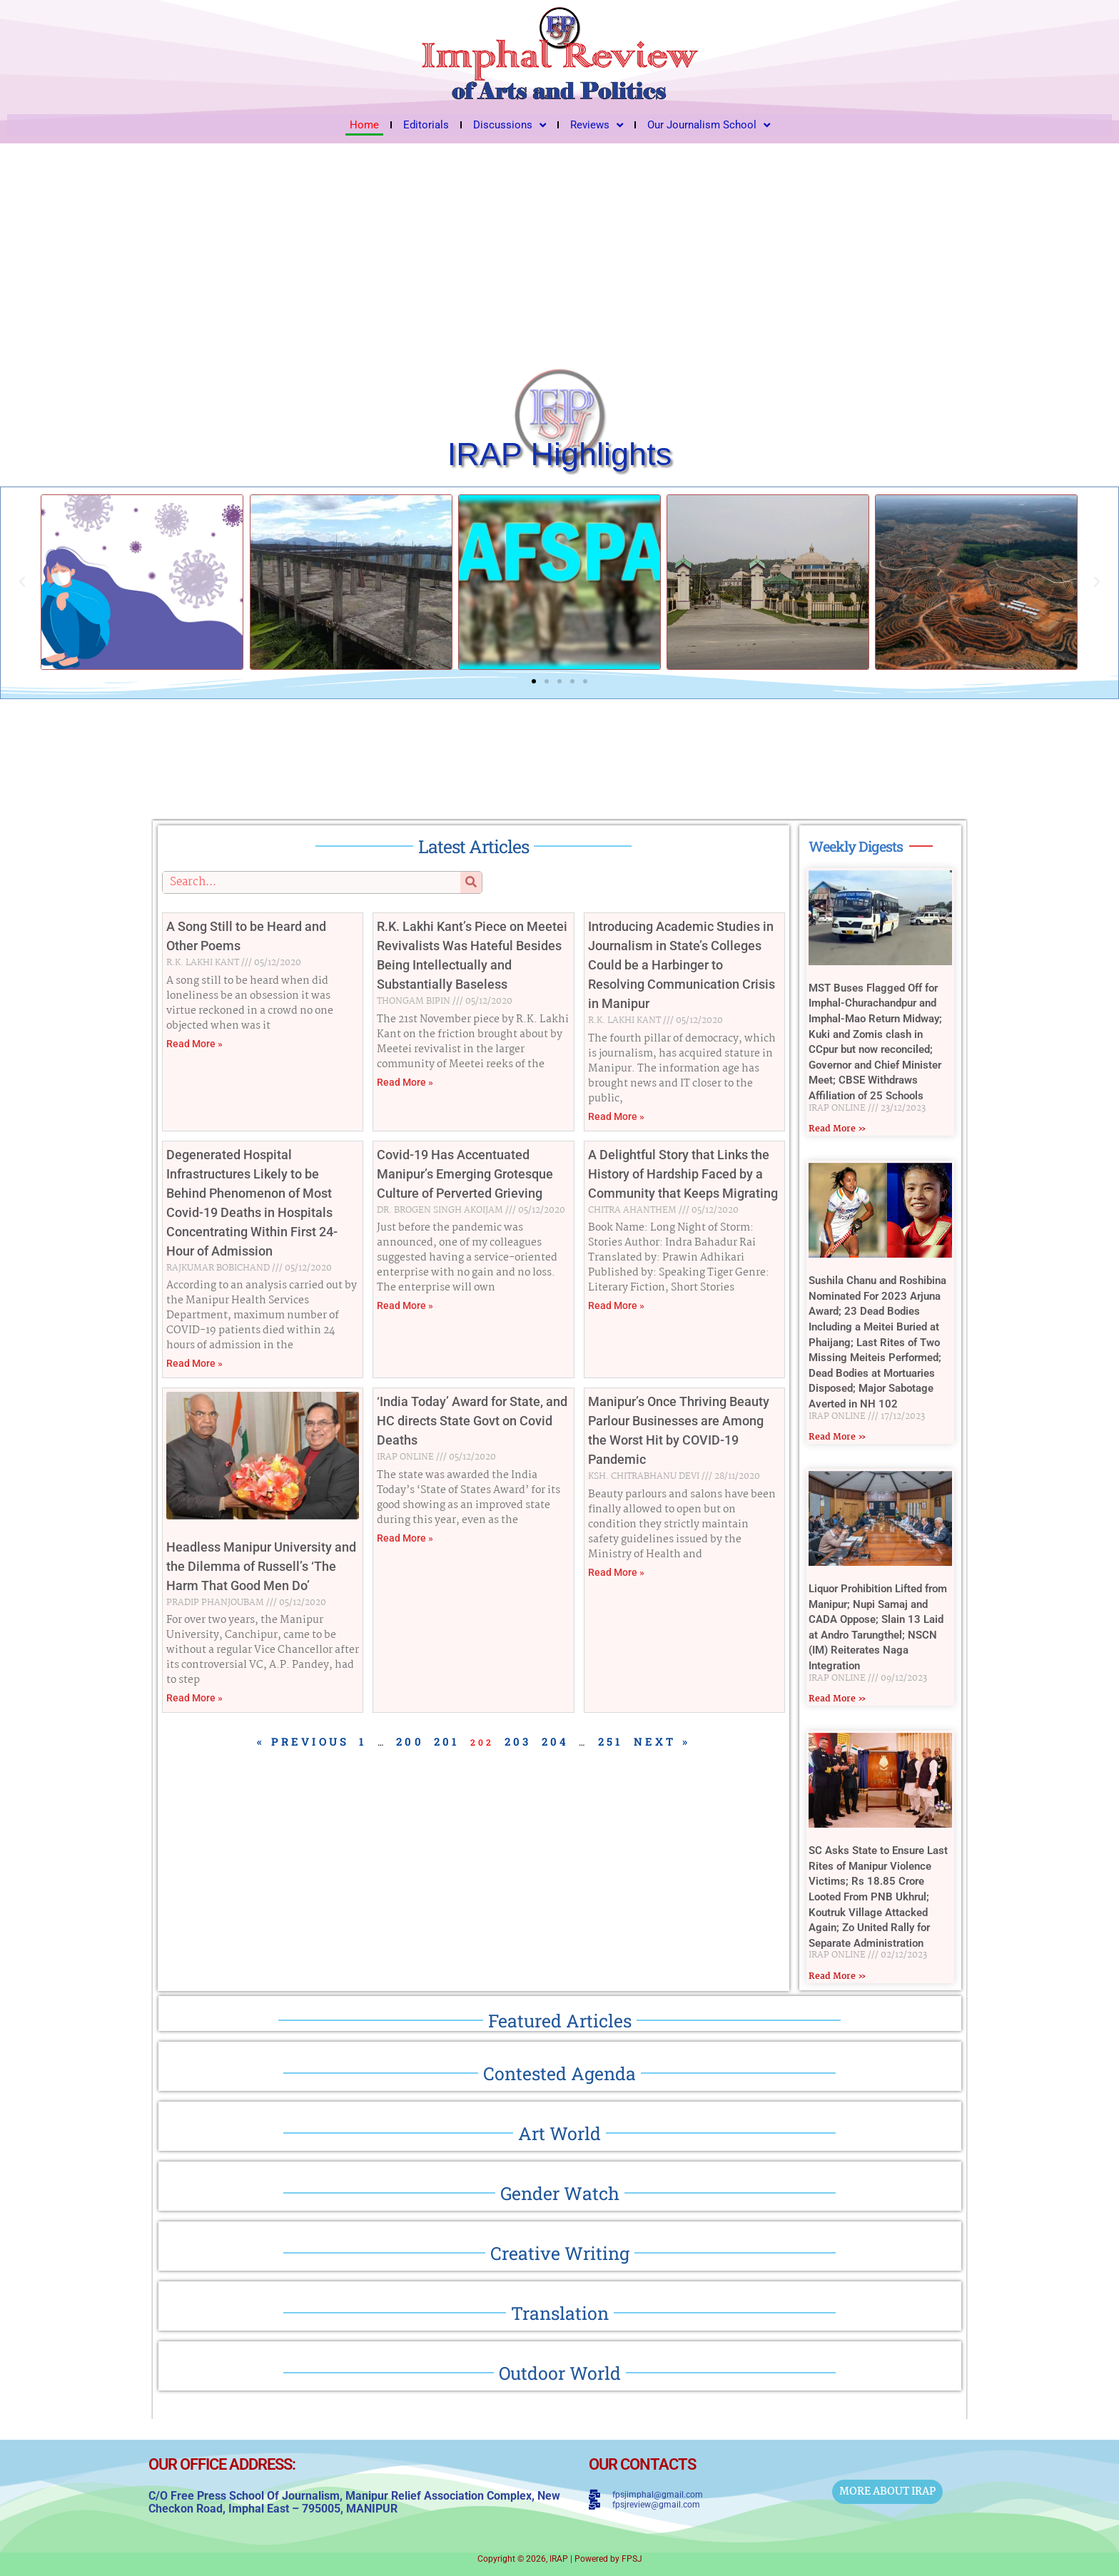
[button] (22, 582)
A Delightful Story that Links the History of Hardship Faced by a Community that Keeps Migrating (683, 1174)
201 (447, 1741)
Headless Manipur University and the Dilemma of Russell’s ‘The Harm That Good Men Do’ (261, 1566)
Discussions (509, 125)
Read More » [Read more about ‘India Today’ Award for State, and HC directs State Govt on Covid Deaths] (405, 1538)
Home (364, 124)
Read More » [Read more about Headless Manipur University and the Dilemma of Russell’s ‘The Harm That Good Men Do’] (194, 1698)
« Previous (303, 1741)
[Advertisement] (559, 250)
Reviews (596, 125)
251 (611, 1741)
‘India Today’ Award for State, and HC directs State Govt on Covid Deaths (472, 1420)
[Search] (471, 882)
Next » (662, 1741)
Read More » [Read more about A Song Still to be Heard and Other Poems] (194, 1043)
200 (410, 1741)
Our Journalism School (708, 125)
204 (555, 1741)
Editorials (426, 124)
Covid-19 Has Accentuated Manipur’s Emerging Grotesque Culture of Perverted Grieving (465, 1174)
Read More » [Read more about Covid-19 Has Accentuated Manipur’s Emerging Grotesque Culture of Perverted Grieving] (405, 1305)
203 (518, 1741)
